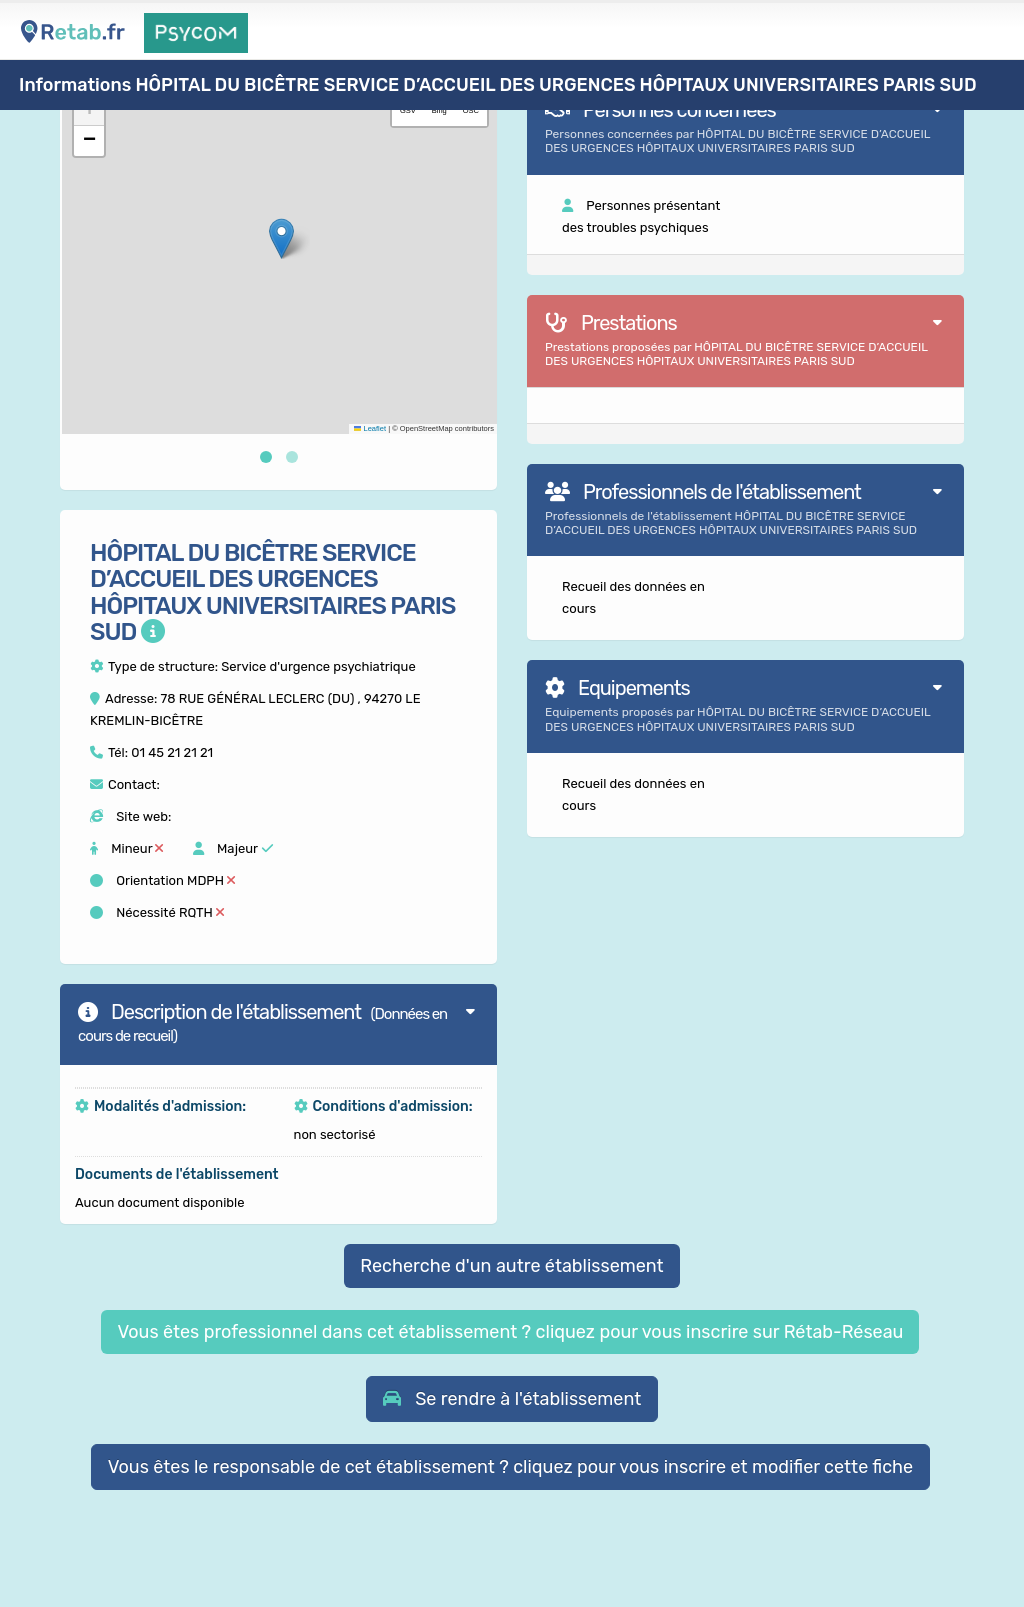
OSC (471, 110)
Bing (439, 110)
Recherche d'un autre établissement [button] (511, 1266)
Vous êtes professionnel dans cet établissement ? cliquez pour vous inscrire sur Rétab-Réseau (510, 1332)
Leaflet (370, 428)
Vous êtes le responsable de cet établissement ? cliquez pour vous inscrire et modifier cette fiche (511, 1467)
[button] (281, 238)
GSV (408, 110)
